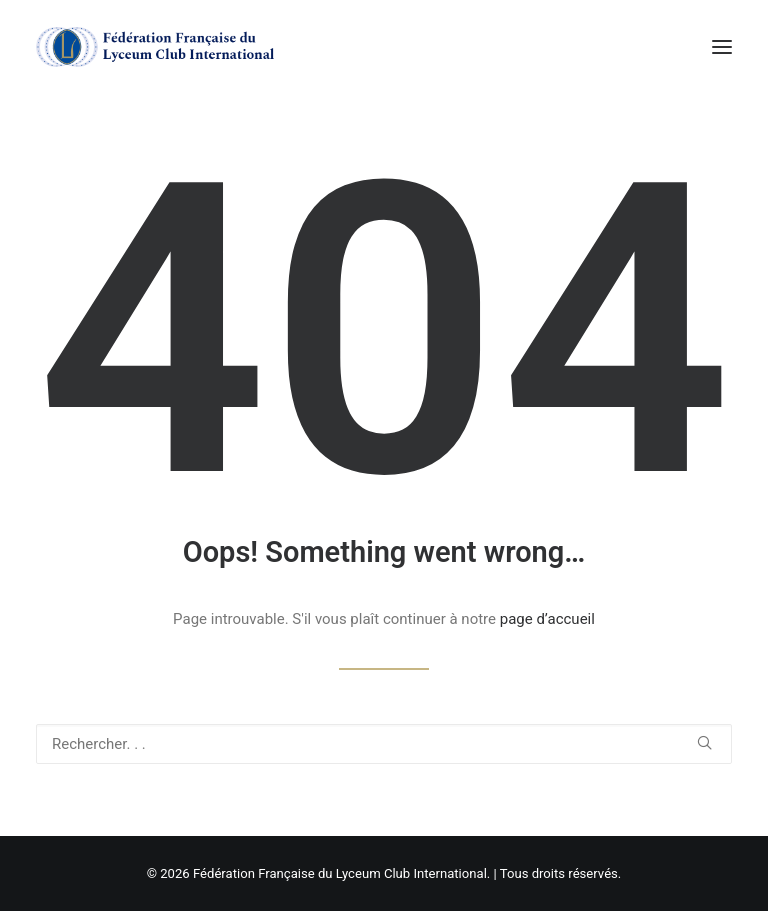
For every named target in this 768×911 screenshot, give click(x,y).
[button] (722, 47)
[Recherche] (384, 744)
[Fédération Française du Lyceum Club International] (161, 47)
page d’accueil (547, 619)
